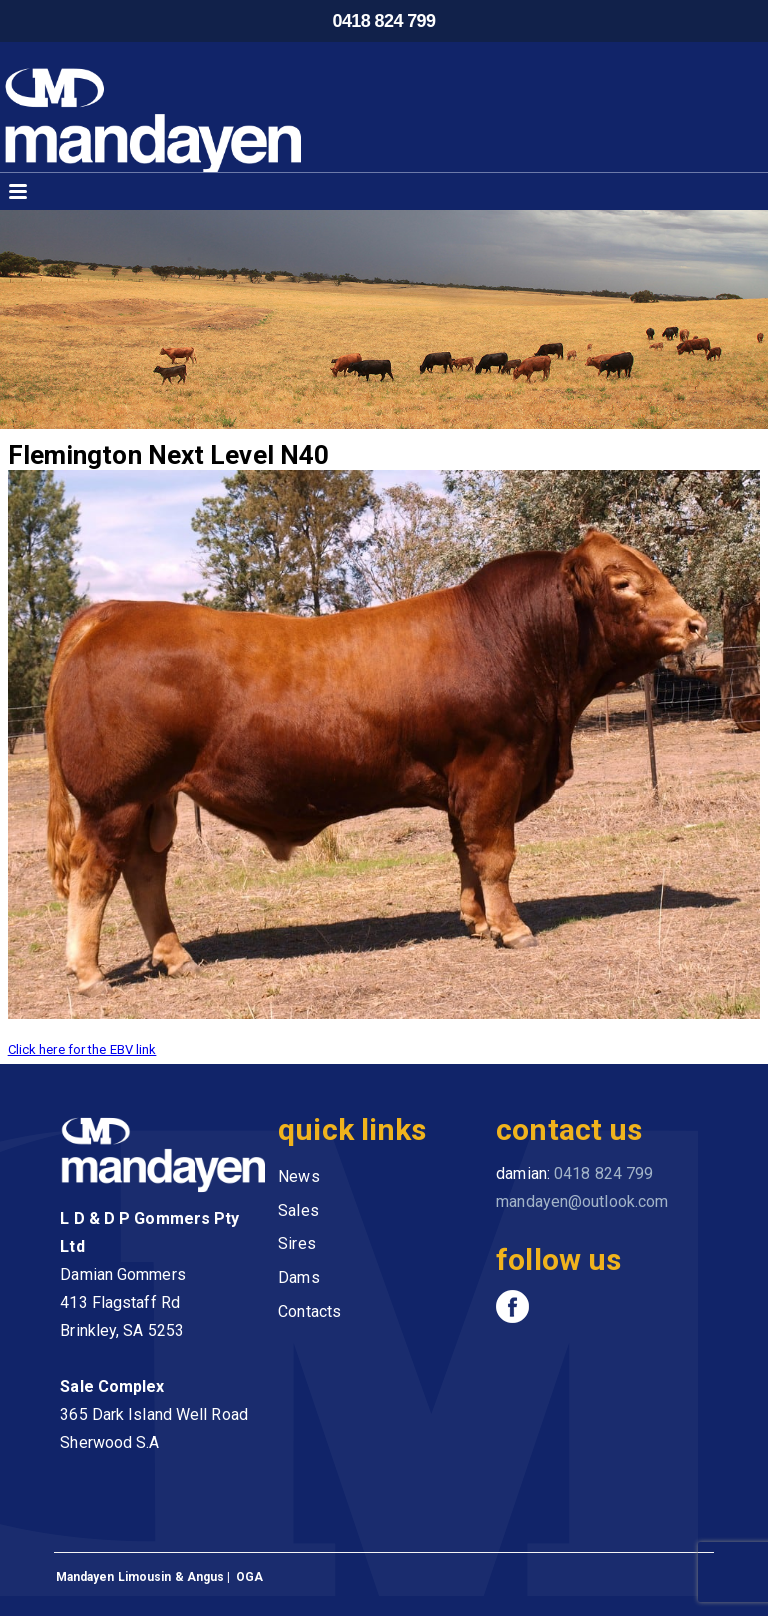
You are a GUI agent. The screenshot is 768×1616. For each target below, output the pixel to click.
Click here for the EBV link (82, 1049)
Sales (298, 1210)
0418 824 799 (384, 21)
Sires (297, 1243)
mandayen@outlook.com (582, 1201)
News (298, 1176)
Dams (298, 1277)
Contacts (309, 1311)
